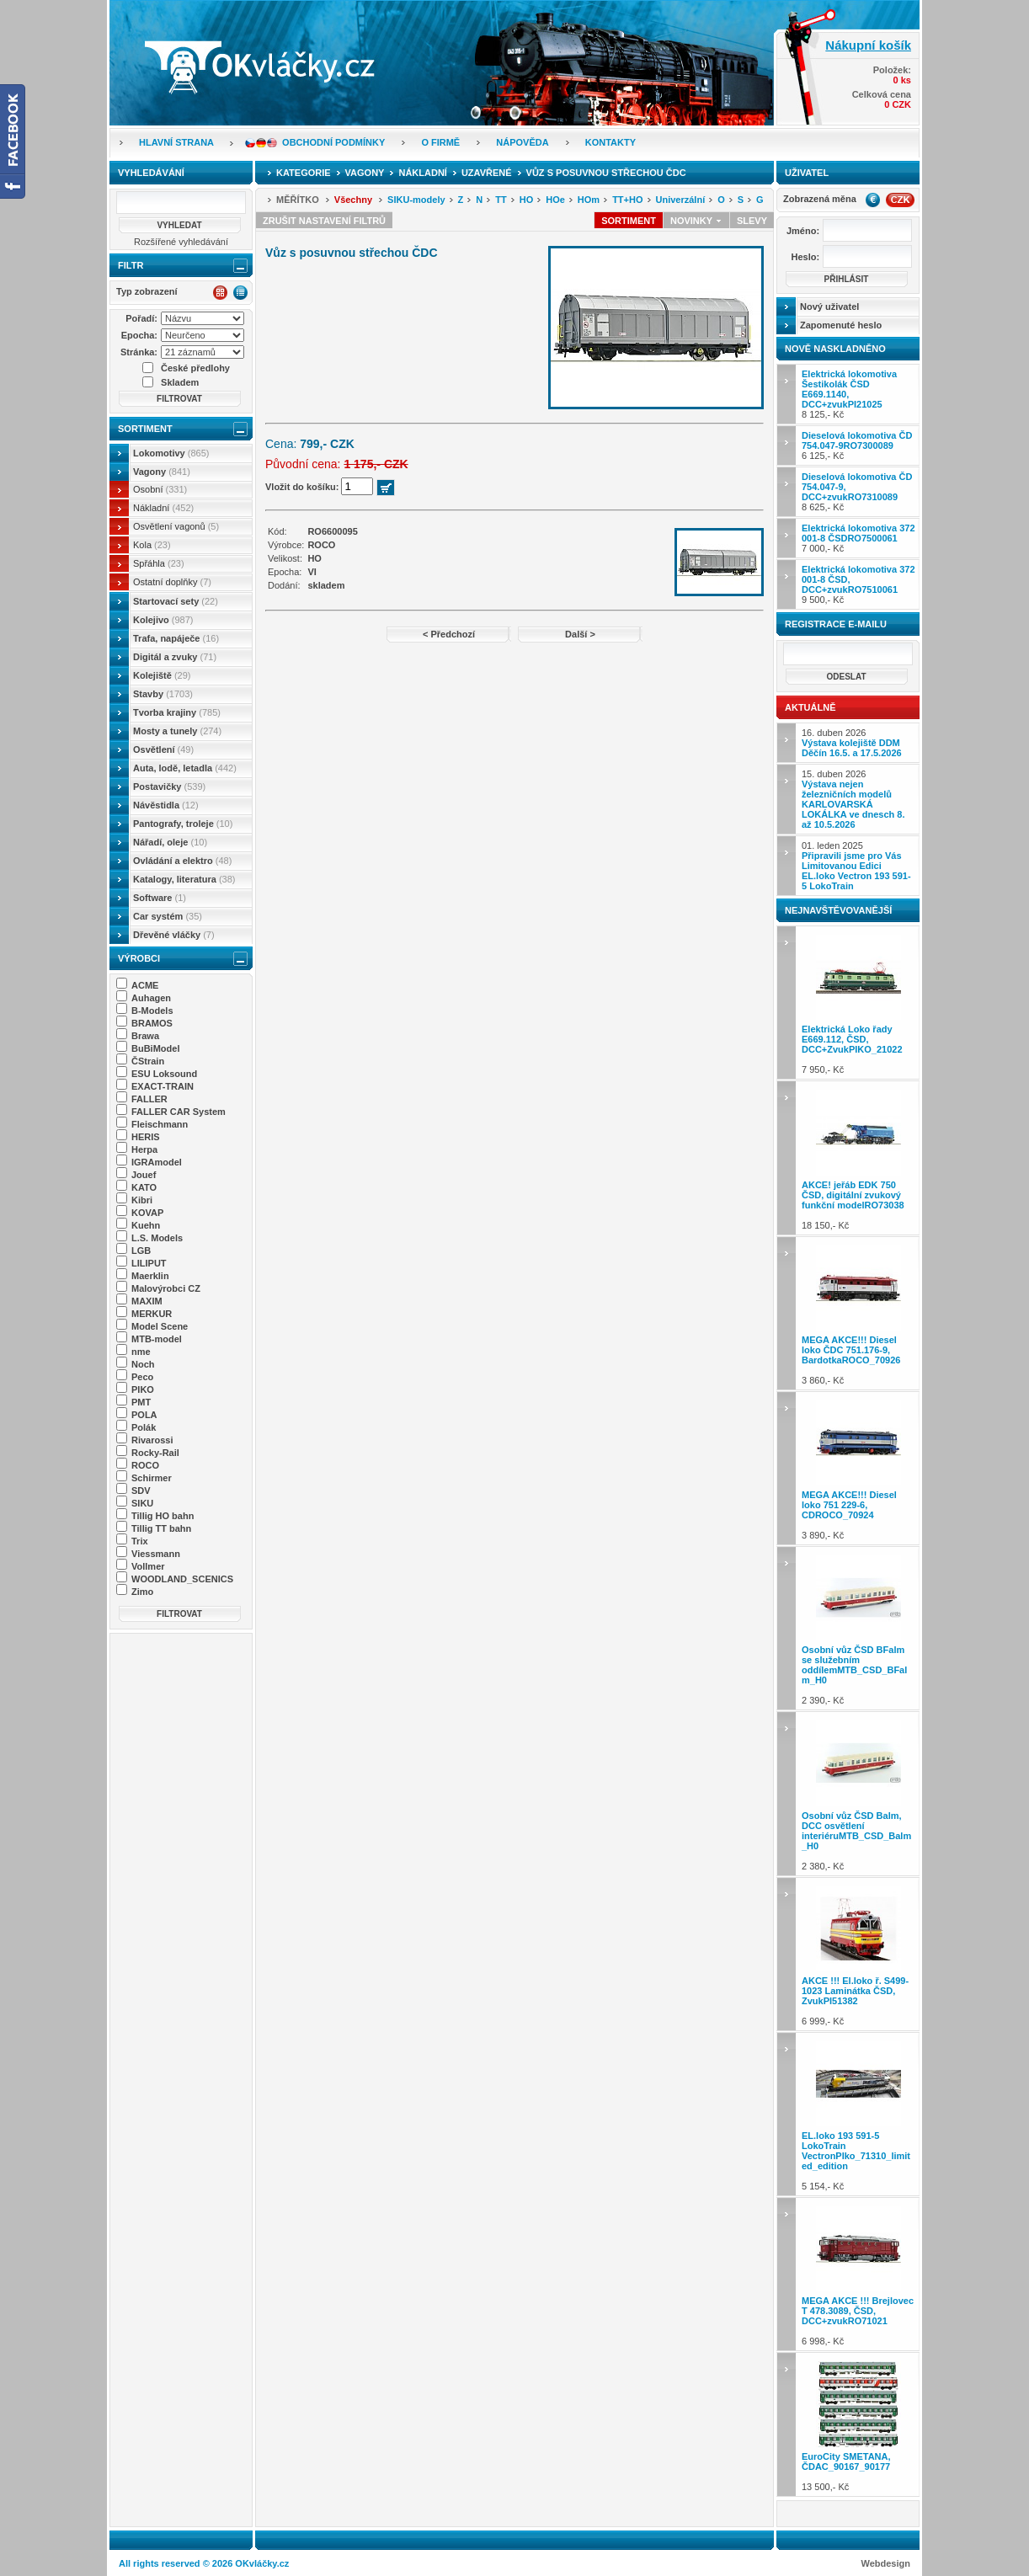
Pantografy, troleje (182, 824)
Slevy (752, 221)
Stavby (163, 694)
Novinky (696, 221)
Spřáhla (158, 563)
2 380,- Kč (858, 1793)
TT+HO (627, 200)
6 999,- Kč (858, 1954)
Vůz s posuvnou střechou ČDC (606, 173)
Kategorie (303, 173)
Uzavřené (486, 173)
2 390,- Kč (858, 1628)
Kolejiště (161, 675)
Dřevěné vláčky (174, 935)
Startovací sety (175, 601)
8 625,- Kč (857, 492)
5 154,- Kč (858, 2114)
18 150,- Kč (858, 1157)
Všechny (353, 200)
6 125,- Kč (857, 445)
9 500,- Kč (858, 584)
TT (500, 200)
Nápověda (522, 142)
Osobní (160, 489)
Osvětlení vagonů (176, 526)
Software (159, 898)
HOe (555, 200)
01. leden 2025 (856, 865)
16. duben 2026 (852, 743)
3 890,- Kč (858, 1468)
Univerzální (681, 200)
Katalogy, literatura (184, 879)
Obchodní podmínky (333, 142)
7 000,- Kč (858, 538)
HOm (589, 200)
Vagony (161, 472)
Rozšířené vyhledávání (181, 242)
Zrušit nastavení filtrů (324, 221)
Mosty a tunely (177, 731)
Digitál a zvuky (174, 657)
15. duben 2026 (853, 799)
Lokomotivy (171, 453)
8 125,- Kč (849, 394)
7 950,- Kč (858, 1003)
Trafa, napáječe (176, 638)
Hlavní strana (176, 142)
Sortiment (145, 429)
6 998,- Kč (858, 2274)
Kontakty (610, 142)
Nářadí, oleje (170, 842)
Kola (152, 545)
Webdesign (885, 2563)
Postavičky (169, 786)
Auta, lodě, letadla (185, 768)
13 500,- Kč (858, 2424)
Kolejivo (163, 620)
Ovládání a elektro (182, 861)
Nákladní (163, 508)
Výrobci (139, 958)
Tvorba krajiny (177, 712)
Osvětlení (163, 749)
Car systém (167, 916)
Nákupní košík (868, 45)
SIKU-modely (416, 200)
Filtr (130, 265)
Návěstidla (166, 805)
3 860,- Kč (858, 1313)
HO (527, 200)
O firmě (440, 142)
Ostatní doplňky (172, 582)
